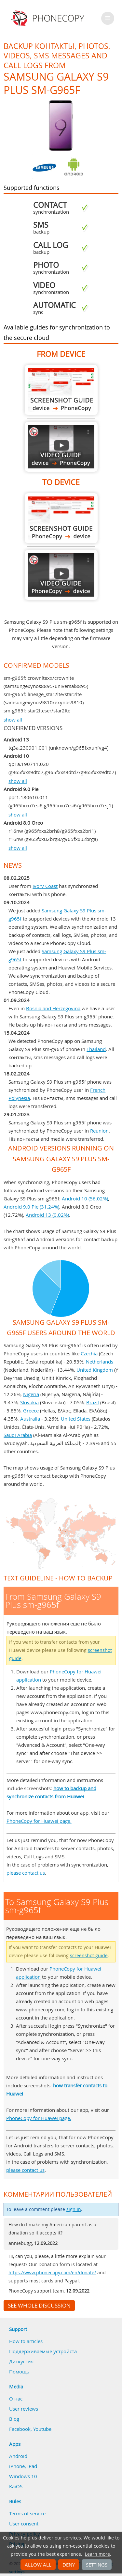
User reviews (23, 2408)
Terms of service (27, 2513)
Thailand (96, 1049)
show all (13, 719)
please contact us (26, 1872)
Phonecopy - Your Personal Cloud (48, 18)
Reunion (99, 1130)
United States (75, 1418)
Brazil (92, 1402)
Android (18, 2456)
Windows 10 (23, 2476)
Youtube (42, 2429)
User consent (23, 2523)
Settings (96, 2564)
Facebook (20, 2429)
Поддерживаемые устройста (43, 2351)
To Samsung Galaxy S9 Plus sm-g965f (61, 518)
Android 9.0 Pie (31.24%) (31, 1206)
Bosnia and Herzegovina (53, 1008)
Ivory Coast (45, 886)
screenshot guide (89, 1956)
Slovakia (29, 1402)
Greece (31, 1410)
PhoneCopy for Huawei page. (39, 1821)
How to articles (26, 2341)
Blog (14, 2419)
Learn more (97, 2554)
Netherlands (99, 1361)
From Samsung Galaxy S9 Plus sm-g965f (61, 390)
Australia (30, 1418)
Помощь (19, 2371)
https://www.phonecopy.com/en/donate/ (52, 2273)
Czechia (89, 1353)
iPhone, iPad (23, 2466)
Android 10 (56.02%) (85, 1198)
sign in (73, 2209)
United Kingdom (94, 1369)
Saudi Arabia (18, 1435)
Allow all (38, 2564)
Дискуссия (21, 2361)
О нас (15, 2398)
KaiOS (15, 2486)
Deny (68, 2564)
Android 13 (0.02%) (47, 1215)
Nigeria (31, 1394)
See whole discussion (39, 2305)
